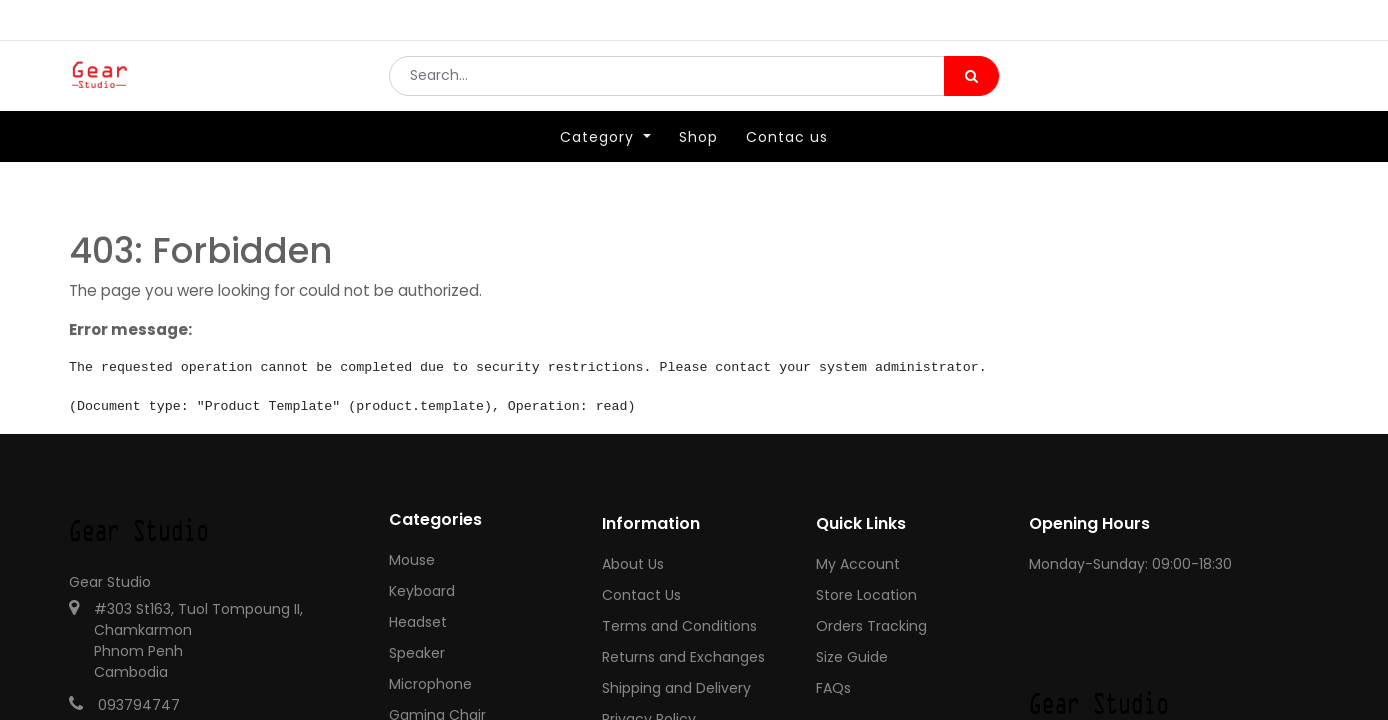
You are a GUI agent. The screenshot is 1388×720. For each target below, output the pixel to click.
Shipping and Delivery (676, 688)
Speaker (417, 653)
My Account (858, 564)
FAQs (833, 688)
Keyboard (422, 591)
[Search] (971, 86)
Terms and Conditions (679, 626)
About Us (633, 564)
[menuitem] (698, 157)
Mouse (412, 560)
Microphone (430, 684)
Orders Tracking (871, 626)
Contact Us (641, 595)
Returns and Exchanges (683, 657)
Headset (418, 622)
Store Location (866, 595)
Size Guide (852, 657)
